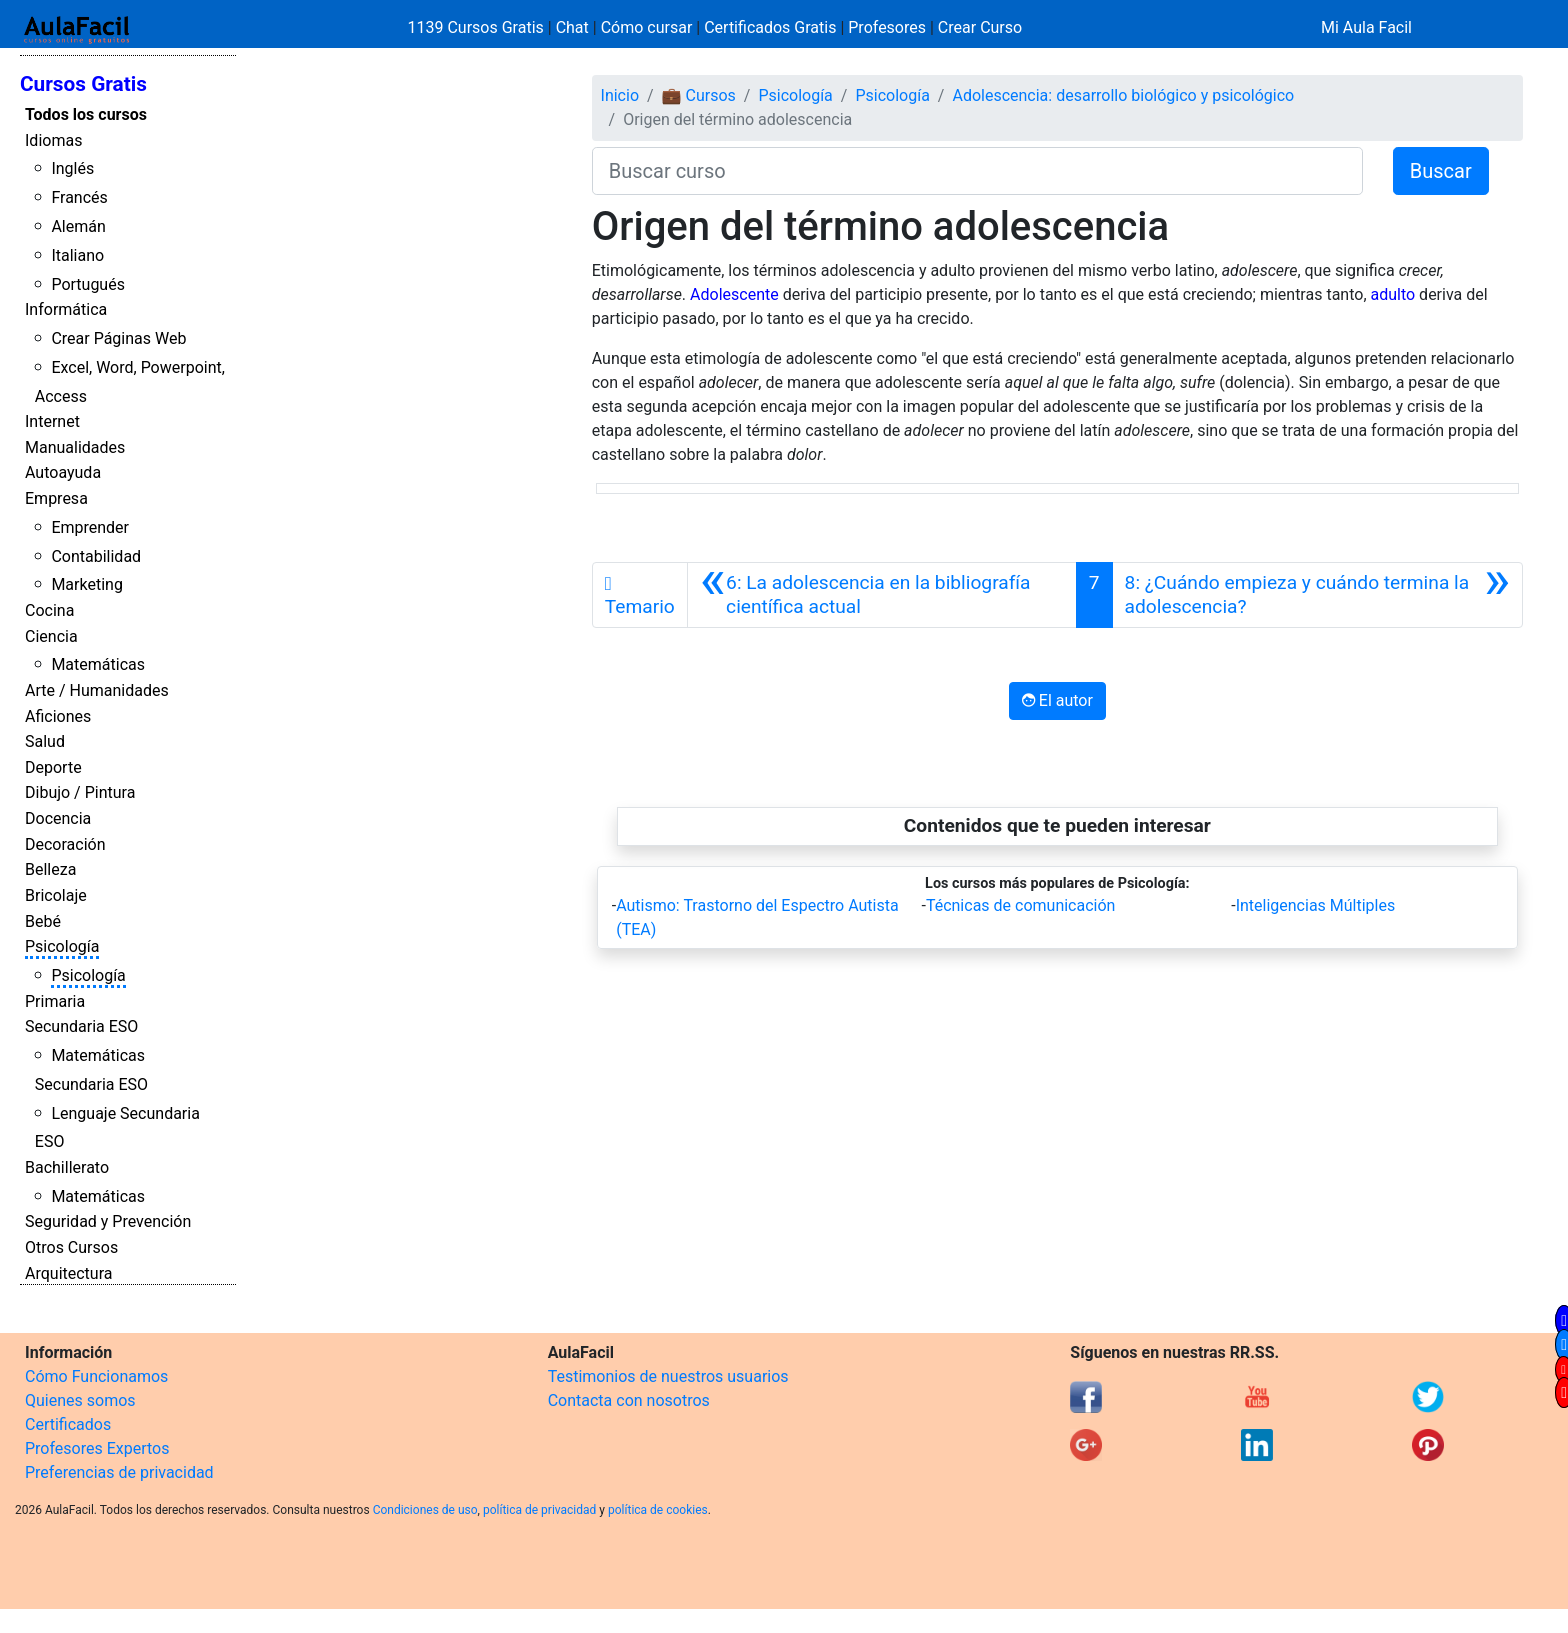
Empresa (56, 498)
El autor (1057, 700)
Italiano (77, 255)
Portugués (88, 284)
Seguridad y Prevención (108, 1221)
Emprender (90, 527)
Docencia (58, 818)
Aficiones (58, 716)
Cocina (49, 610)
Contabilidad (96, 556)
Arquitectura (68, 1273)
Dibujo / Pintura (80, 792)
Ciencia (51, 636)
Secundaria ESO (81, 1026)
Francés (79, 197)
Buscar (1441, 171)
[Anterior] (882, 595)
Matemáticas (98, 664)
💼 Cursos (699, 95)
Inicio (620, 95)
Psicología (62, 946)
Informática (66, 309)
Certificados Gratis (770, 27)
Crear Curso (980, 27)
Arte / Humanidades (97, 690)
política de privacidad (539, 1510)
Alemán (78, 226)
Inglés (72, 168)
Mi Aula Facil (1366, 27)
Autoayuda (63, 472)
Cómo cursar (647, 27)
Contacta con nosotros (629, 1400)
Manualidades (75, 447)
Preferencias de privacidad (119, 1472)
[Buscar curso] (977, 171)
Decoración (65, 844)
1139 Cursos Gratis (478, 27)
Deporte (53, 767)
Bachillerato (67, 1167)
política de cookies (658, 1510)
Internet (52, 421)
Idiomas (53, 140)
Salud (45, 741)
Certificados (68, 1424)
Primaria (55, 1001)
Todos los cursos (86, 114)
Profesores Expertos (97, 1448)
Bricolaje (56, 895)
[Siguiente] (1317, 595)
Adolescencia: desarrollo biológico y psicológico (1123, 95)
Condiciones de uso (425, 1510)
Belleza (50, 869)
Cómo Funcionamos (96, 1376)
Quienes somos (80, 1400)
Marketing (86, 584)
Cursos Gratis (83, 84)
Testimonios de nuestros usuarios (668, 1376)
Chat (572, 27)
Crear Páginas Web (118, 338)
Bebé (43, 921)
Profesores (887, 27)
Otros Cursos (71, 1247)
